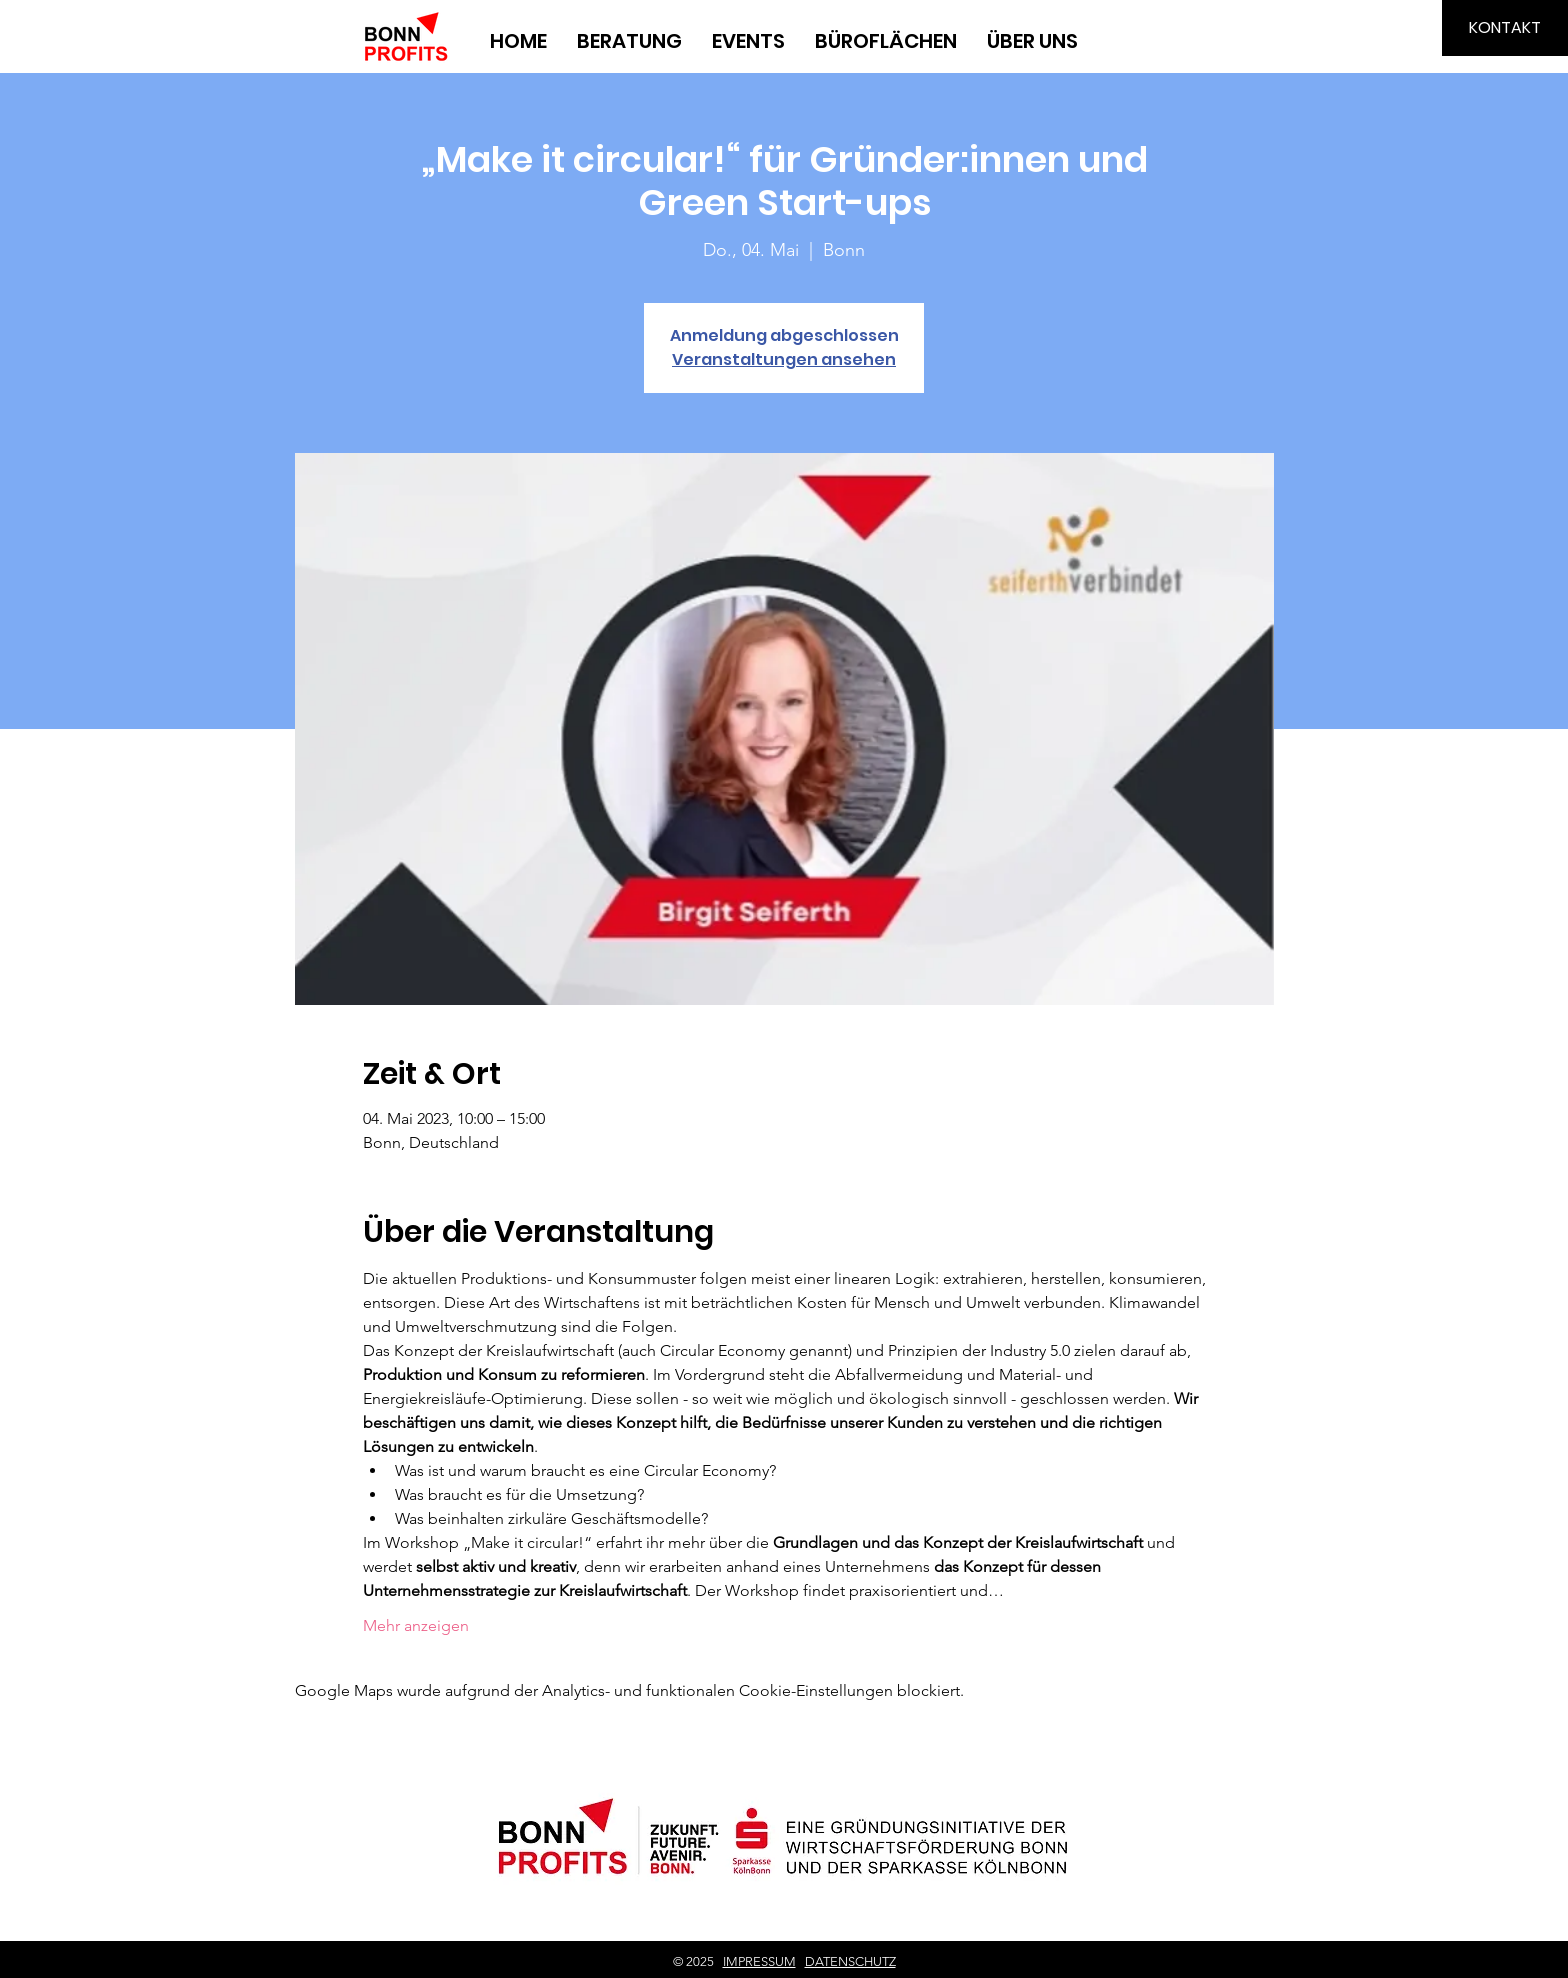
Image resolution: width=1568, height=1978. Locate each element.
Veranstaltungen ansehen (784, 359)
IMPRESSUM (759, 1961)
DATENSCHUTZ (850, 1961)
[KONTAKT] (1505, 28)
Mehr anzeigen (416, 1625)
